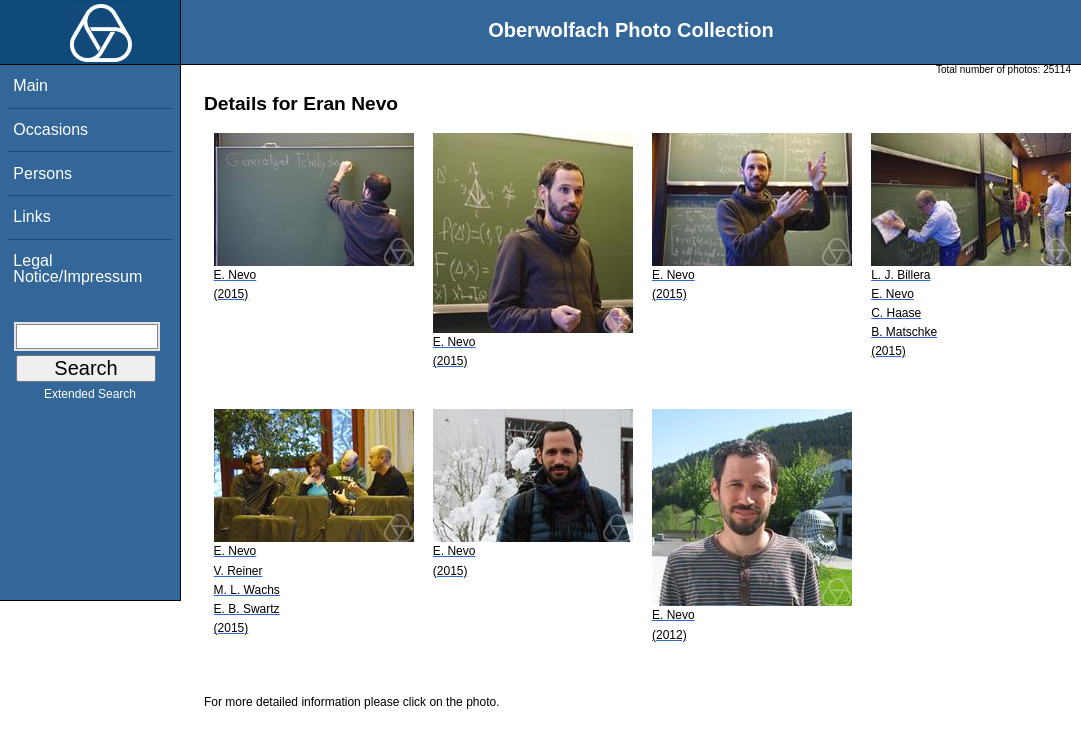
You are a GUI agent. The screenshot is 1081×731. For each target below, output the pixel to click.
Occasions (50, 129)
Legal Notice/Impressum (77, 268)
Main (30, 85)
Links (31, 216)
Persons (42, 173)
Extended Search (90, 398)
